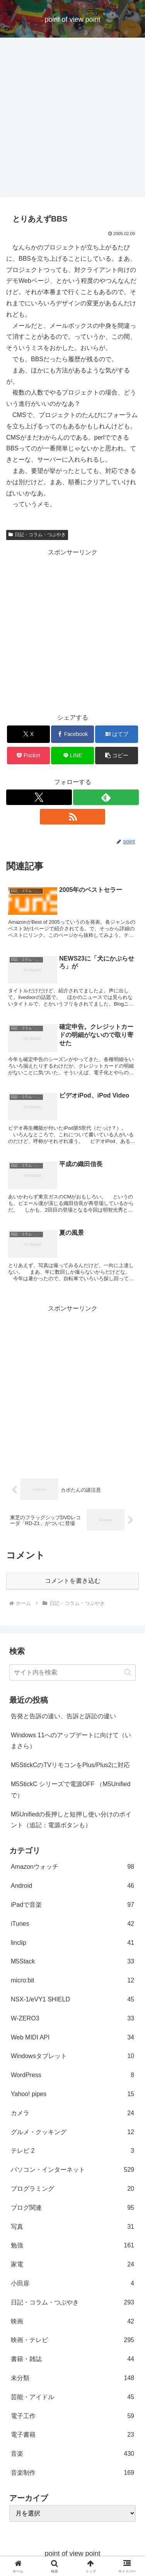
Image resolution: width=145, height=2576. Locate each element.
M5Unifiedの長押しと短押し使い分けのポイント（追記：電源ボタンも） (71, 1820)
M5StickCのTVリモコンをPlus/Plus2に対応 (70, 1765)
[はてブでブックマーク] (116, 734)
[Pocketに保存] (28, 755)
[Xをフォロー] (39, 797)
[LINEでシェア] (72, 755)
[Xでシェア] (28, 734)
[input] (72, 1672)
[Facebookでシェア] (72, 734)
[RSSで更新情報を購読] (73, 816)
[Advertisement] (72, 119)
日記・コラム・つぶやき (37, 534)
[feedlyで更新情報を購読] (106, 797)
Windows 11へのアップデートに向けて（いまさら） (71, 1741)
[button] (116, 755)
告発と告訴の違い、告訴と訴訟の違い (63, 1716)
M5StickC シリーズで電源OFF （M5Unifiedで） (70, 1790)
